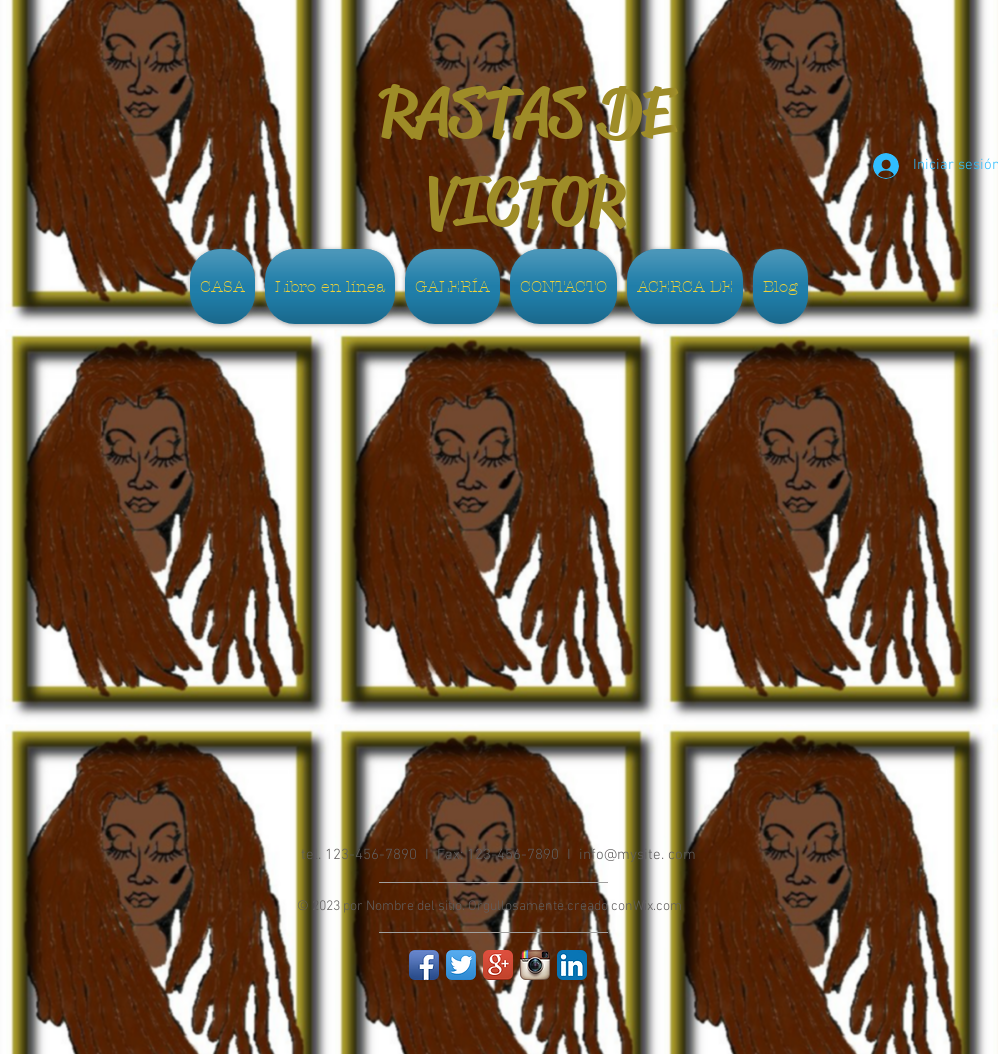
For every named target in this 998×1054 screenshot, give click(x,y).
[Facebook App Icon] (424, 965)
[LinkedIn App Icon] (572, 965)
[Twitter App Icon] (461, 965)
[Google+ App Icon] (498, 965)
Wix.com (657, 906)
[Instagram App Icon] (535, 965)
